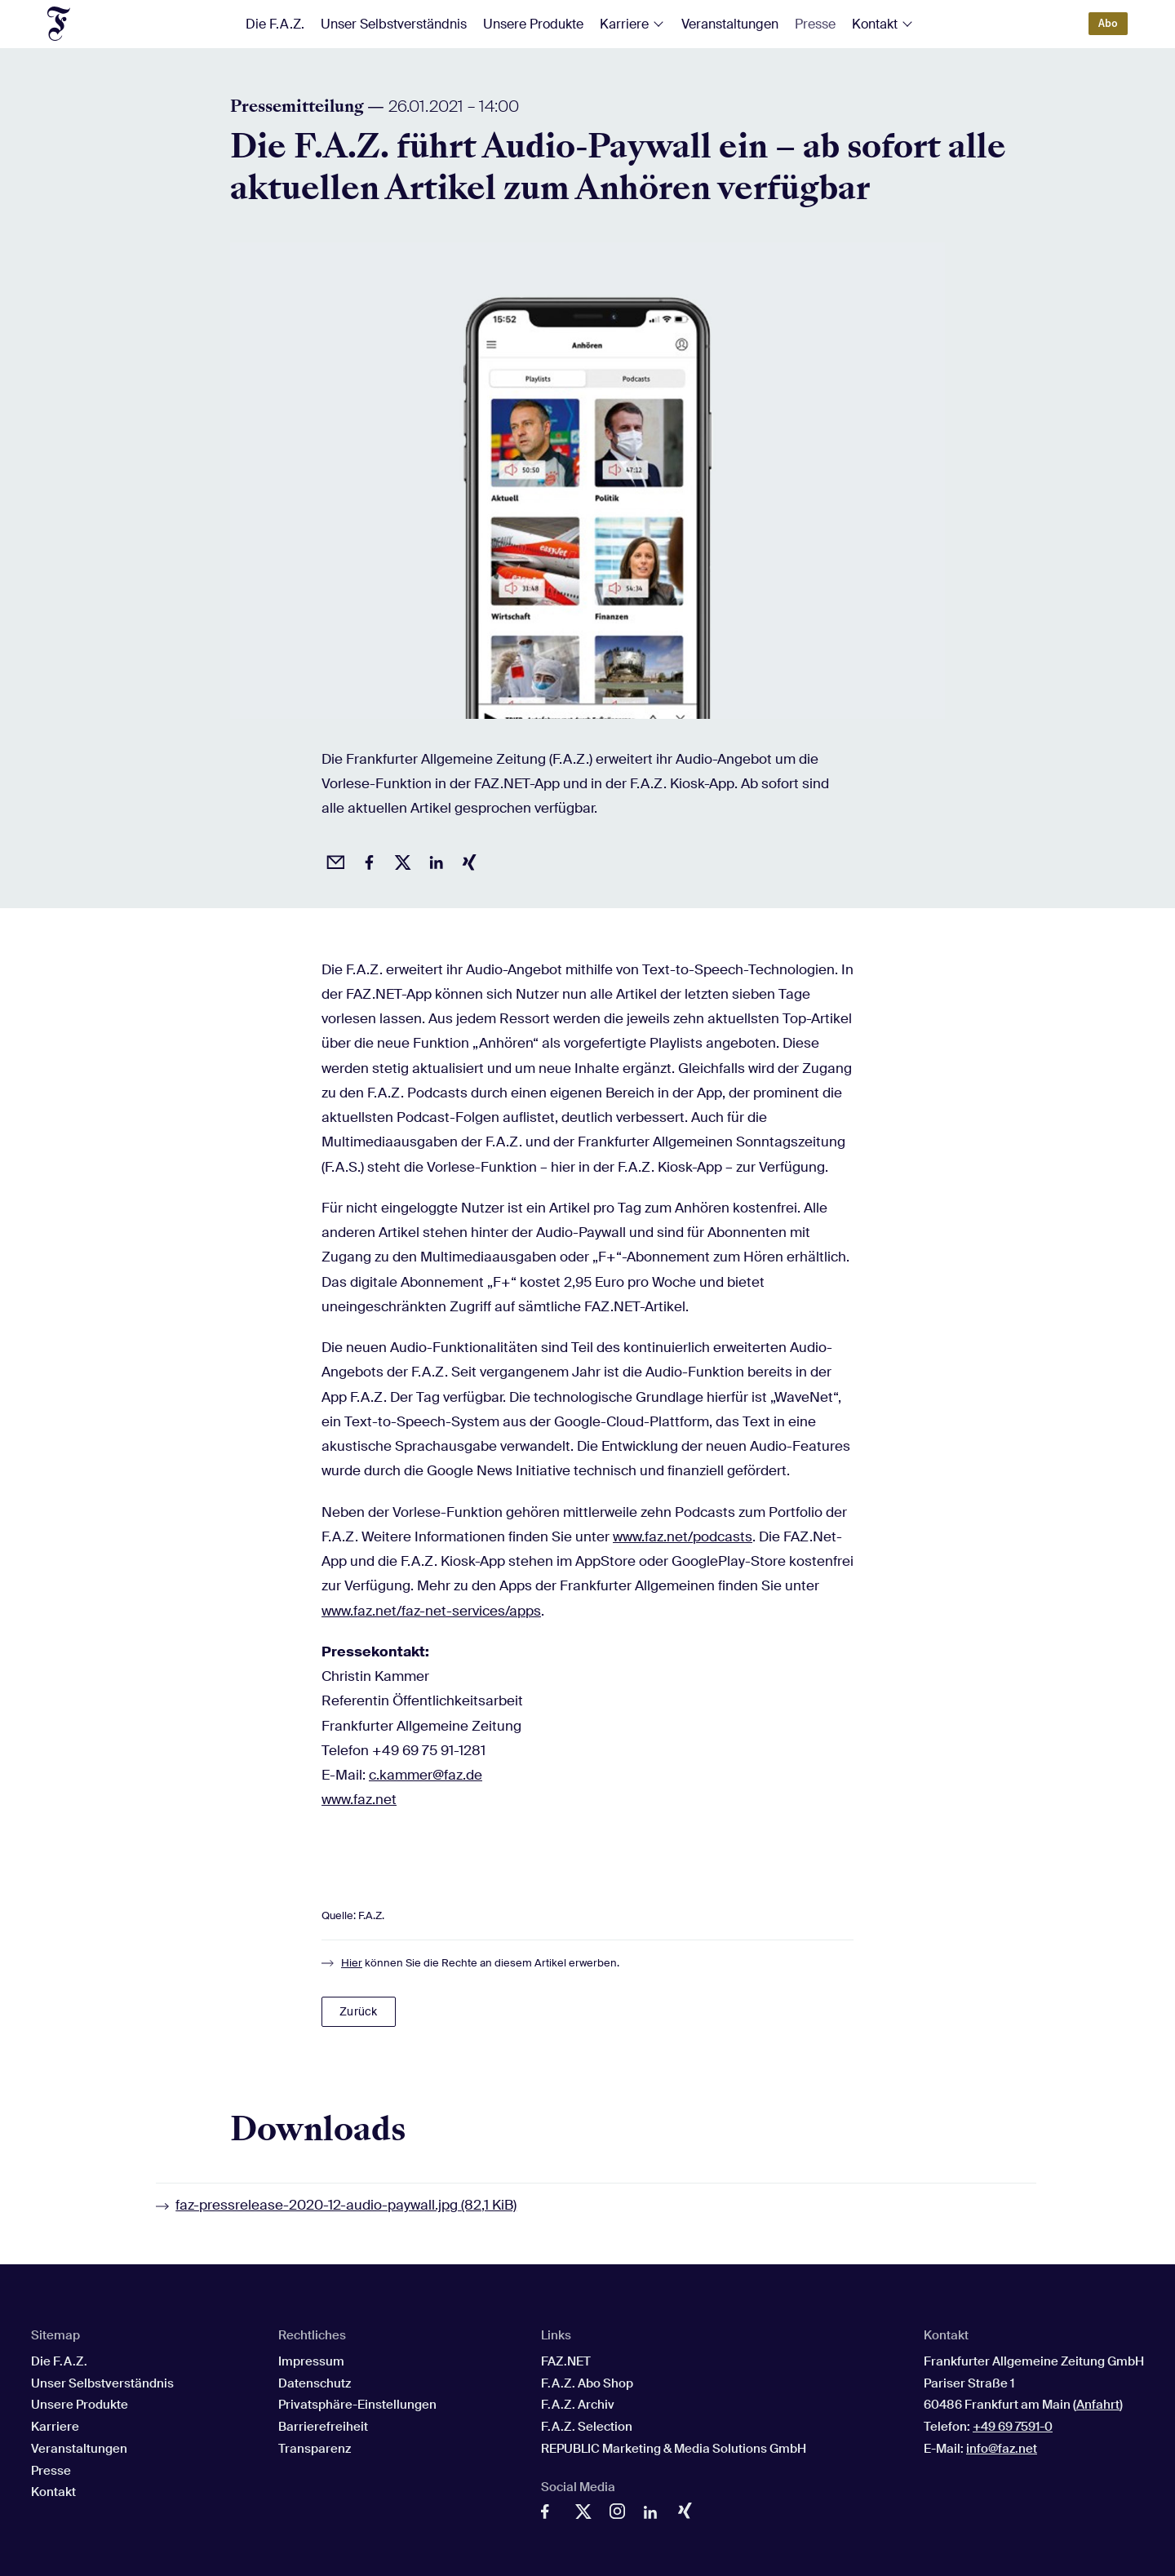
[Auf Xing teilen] (466, 860)
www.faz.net (359, 1799)
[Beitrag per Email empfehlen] (332, 860)
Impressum (311, 2361)
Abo (1108, 23)
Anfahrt (1098, 2404)
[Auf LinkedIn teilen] (433, 860)
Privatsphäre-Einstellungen (357, 2404)
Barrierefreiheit (323, 2427)
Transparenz (314, 2449)
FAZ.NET (566, 2361)
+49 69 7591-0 (1013, 2427)
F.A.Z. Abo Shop (587, 2383)
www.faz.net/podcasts (682, 1536)
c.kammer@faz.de (425, 1775)
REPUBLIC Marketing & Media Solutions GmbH (673, 2449)
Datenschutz (314, 2383)
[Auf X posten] (399, 860)
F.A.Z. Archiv (577, 2404)
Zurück (358, 2011)
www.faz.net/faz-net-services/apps (431, 1611)
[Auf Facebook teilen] (366, 860)
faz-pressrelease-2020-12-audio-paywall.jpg (346, 2205)
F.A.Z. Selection (586, 2427)
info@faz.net (1001, 2449)
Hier (351, 1963)
